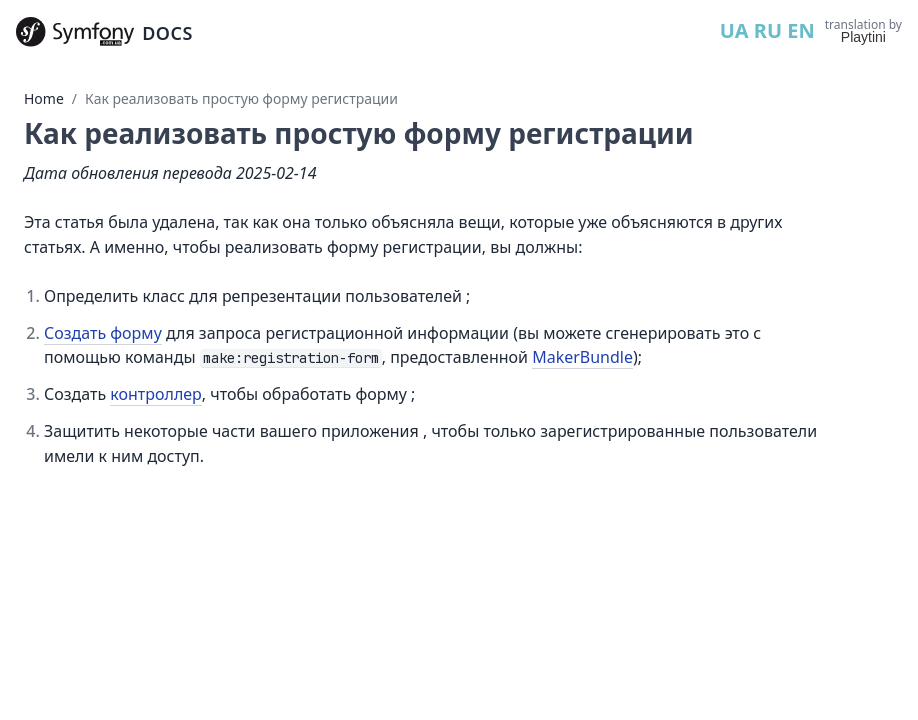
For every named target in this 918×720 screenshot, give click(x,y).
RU (768, 30)
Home (44, 98)
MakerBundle (582, 357)
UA (734, 30)
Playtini (863, 37)
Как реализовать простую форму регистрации (241, 98)
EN (800, 30)
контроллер (156, 394)
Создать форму (103, 333)
